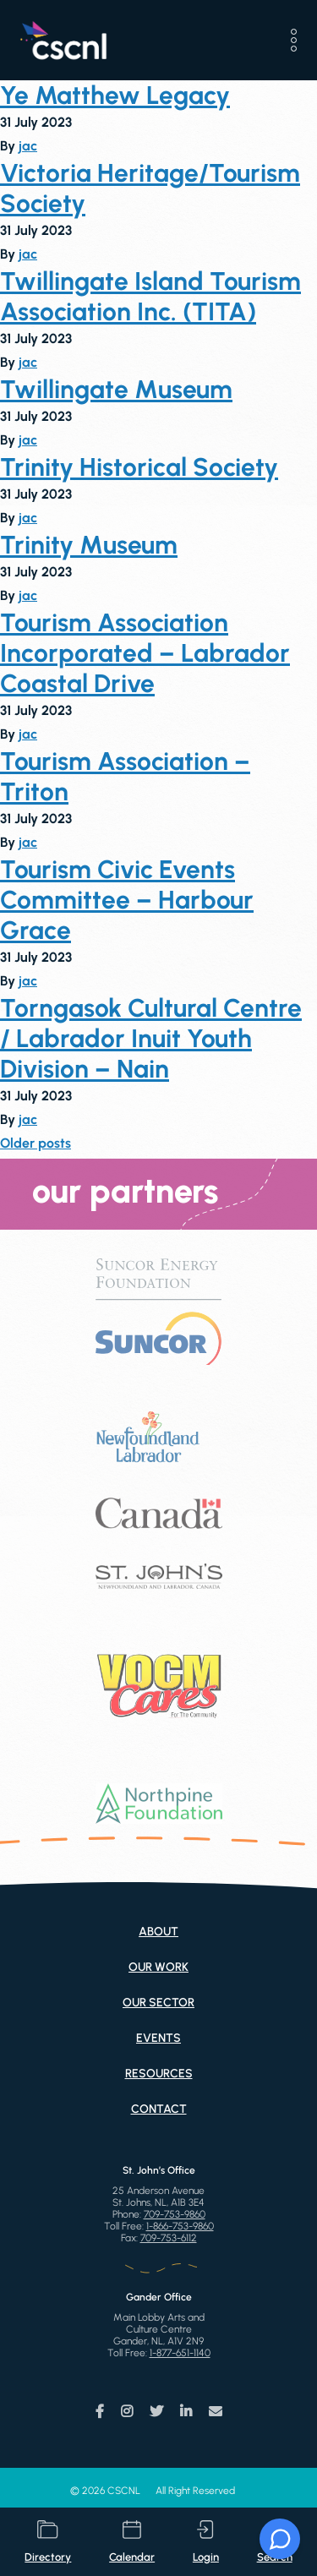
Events (158, 2038)
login (206, 2541)
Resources (159, 2073)
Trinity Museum (89, 545)
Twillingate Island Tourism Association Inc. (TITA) (150, 296)
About (158, 1931)
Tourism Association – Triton (125, 776)
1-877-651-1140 (180, 2353)
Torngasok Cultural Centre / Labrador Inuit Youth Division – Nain (151, 1038)
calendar (132, 2541)
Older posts (35, 1143)
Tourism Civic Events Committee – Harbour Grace (127, 900)
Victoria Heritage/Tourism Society (150, 188)
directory (48, 2541)
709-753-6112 (168, 2238)
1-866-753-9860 (180, 2226)
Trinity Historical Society (139, 467)
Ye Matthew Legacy (115, 95)
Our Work (158, 1967)
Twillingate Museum (116, 389)
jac (28, 146)
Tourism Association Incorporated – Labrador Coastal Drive (145, 653)
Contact (159, 2109)
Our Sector (158, 2002)
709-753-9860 (174, 2214)
